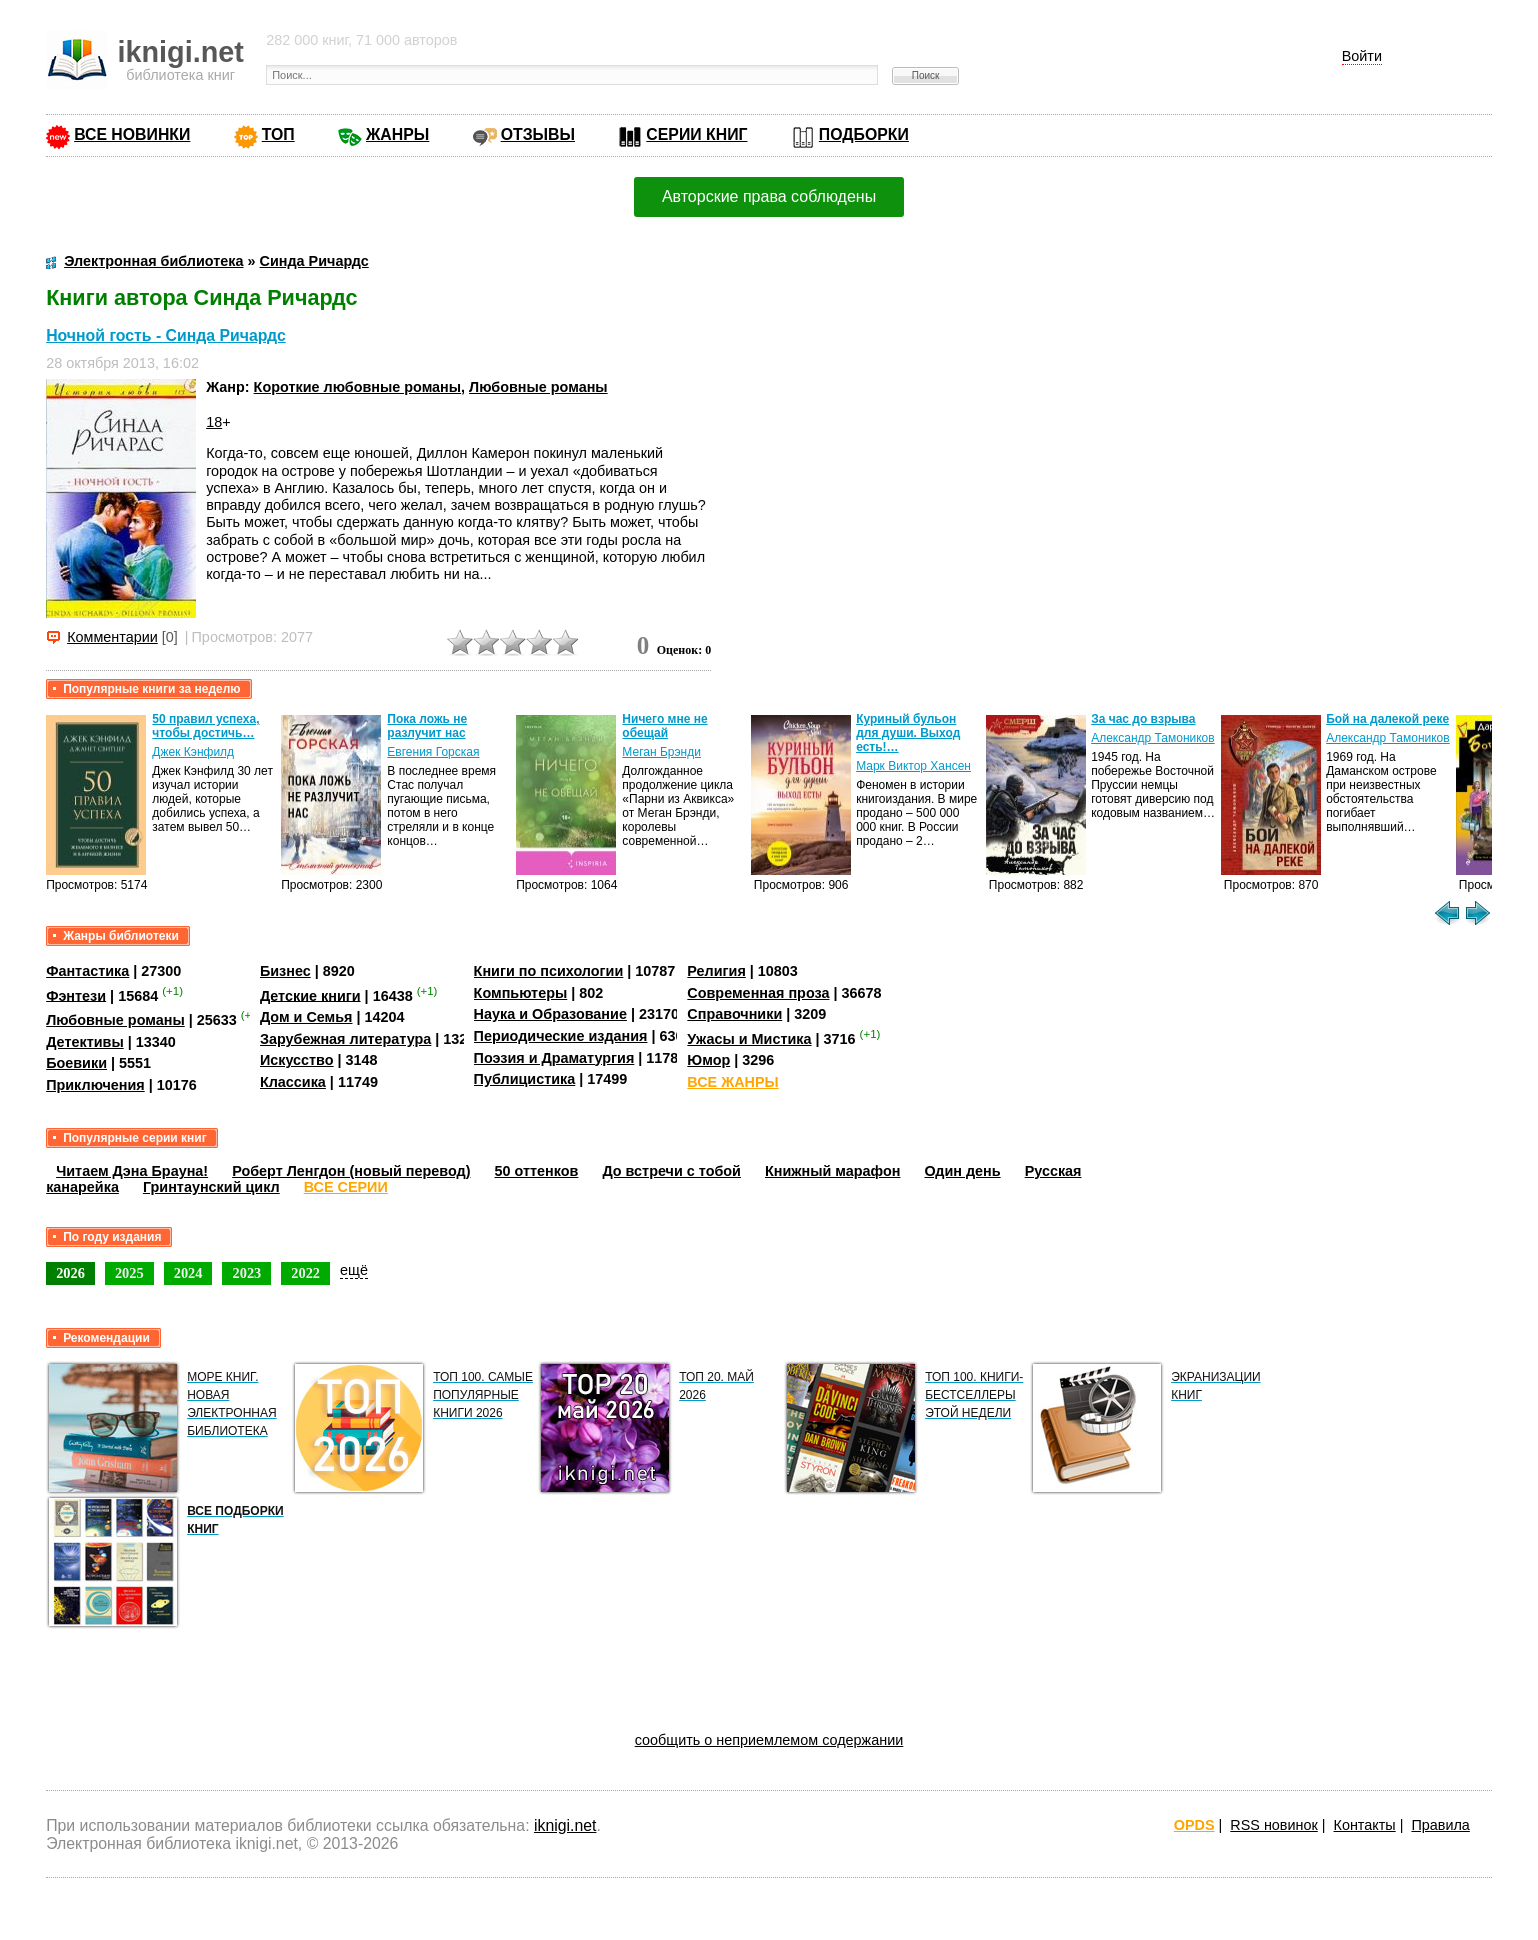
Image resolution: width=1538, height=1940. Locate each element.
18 (214, 422)
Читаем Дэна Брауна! (132, 1171)
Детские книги (310, 995)
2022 (305, 1273)
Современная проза (758, 993)
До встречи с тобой (671, 1171)
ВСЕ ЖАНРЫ (732, 1082)
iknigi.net (565, 1825)
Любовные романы (538, 387)
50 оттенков (537, 1171)
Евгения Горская (433, 752)
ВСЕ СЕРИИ (346, 1187)
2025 (129, 1273)
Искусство (297, 1060)
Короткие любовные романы (357, 387)
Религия (716, 971)
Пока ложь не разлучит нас (427, 726)
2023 (246, 1273)
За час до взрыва (1143, 719)
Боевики (76, 1063)
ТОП (278, 134)
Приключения (95, 1085)
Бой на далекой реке (1387, 719)
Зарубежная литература (345, 1039)
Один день (962, 1171)
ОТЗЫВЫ (538, 134)
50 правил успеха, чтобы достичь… (205, 726)
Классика (293, 1082)
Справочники (734, 1014)
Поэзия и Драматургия (554, 1058)
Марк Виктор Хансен (913, 766)
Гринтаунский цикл (211, 1187)
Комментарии (112, 637)
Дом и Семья (306, 1017)
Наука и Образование (550, 1014)
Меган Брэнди (661, 752)
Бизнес (285, 971)
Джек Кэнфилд (193, 752)
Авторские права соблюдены (769, 196)
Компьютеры (521, 993)
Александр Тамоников (1153, 738)
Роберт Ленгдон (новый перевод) (351, 1171)
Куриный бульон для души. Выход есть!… (908, 733)
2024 (188, 1273)
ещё (354, 1270)
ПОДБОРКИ (864, 134)
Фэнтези (76, 995)
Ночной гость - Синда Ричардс (166, 335)
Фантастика (87, 971)
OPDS (1194, 1825)
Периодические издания (561, 1036)
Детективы (85, 1042)
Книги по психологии (549, 971)
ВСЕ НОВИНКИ (132, 134)
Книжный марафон (833, 1171)
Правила (1440, 1825)
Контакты (1365, 1825)
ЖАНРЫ (397, 134)
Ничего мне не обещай (664, 726)
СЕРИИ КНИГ (696, 134)
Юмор (708, 1060)
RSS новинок (1273, 1825)
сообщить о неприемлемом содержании (769, 1740)
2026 (70, 1273)
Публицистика (525, 1079)
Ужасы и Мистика (749, 1039)
